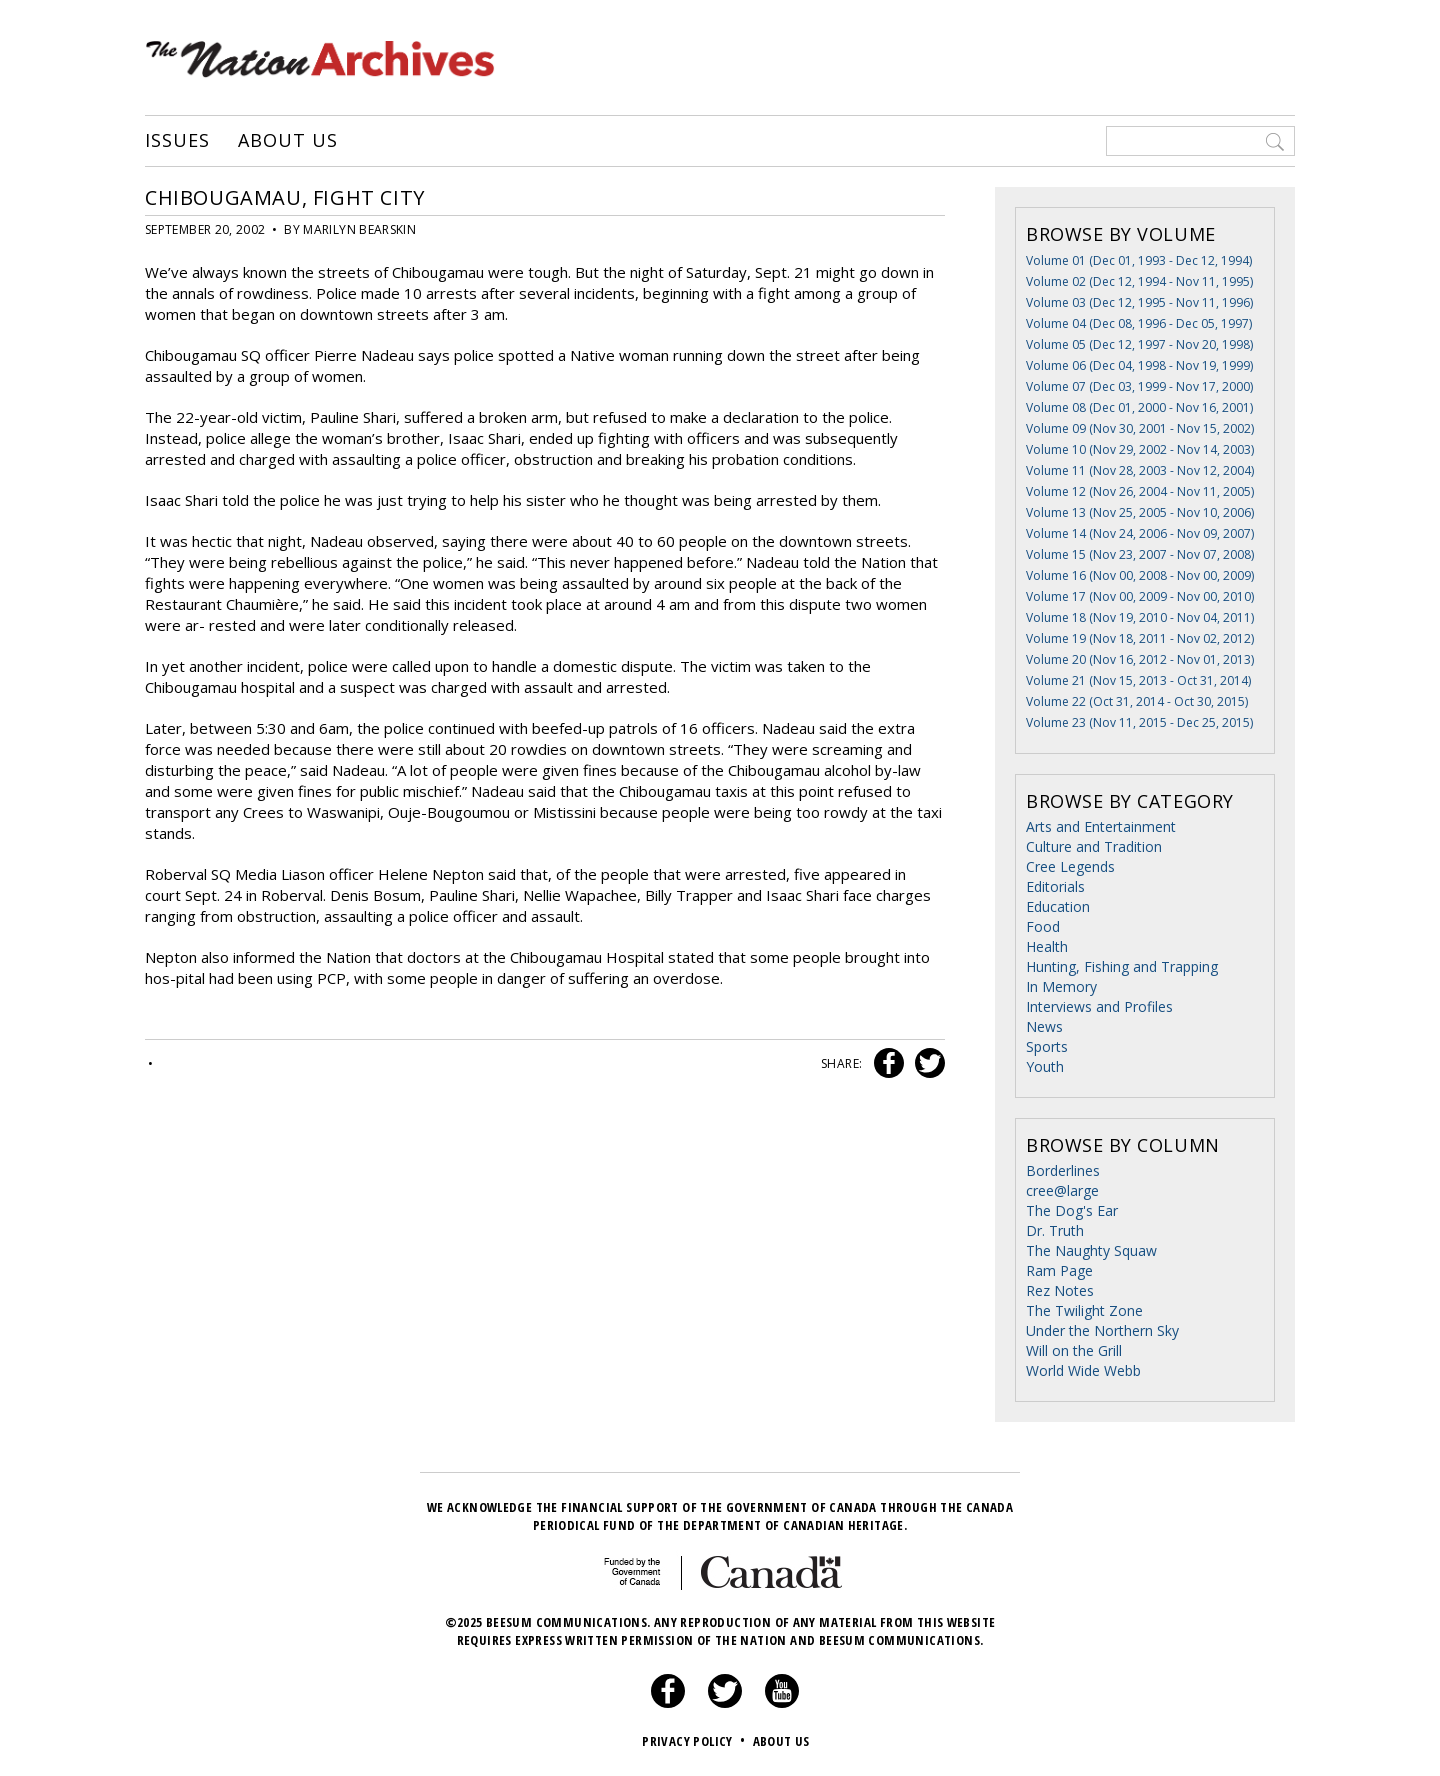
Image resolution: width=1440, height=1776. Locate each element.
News (1044, 1026)
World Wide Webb (1083, 1370)
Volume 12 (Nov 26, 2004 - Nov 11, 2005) (1140, 491)
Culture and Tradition (1094, 846)
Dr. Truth (1055, 1230)
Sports (1047, 1046)
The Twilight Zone (1084, 1310)
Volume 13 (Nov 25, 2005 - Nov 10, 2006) (1140, 512)
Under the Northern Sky (1102, 1330)
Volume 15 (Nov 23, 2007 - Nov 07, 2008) (1140, 554)
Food (1043, 926)
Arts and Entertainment (1101, 826)
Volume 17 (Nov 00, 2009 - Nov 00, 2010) (1140, 596)
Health (1047, 946)
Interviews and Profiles (1099, 1006)
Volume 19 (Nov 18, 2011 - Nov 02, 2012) (1140, 638)
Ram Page (1059, 1270)
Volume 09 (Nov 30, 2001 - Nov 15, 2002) (1140, 428)
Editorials (1055, 886)
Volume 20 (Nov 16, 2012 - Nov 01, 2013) (1140, 659)
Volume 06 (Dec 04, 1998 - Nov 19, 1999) (1139, 365)
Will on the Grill (1074, 1350)
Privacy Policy (695, 1741)
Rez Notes (1060, 1290)
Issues (177, 141)
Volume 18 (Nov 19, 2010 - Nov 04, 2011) (1140, 617)
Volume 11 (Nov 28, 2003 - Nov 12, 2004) (1140, 470)
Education (1058, 906)
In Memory (1061, 986)
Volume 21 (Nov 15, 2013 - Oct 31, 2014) (1138, 680)
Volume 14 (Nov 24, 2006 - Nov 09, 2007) (1140, 533)
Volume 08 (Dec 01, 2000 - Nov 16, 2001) (1139, 407)
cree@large (1062, 1190)
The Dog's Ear (1072, 1210)
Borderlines (1063, 1170)
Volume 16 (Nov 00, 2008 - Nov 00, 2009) (1140, 575)
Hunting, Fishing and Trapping (1122, 966)
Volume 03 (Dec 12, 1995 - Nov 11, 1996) (1139, 302)
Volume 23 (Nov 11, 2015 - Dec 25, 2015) (1139, 722)
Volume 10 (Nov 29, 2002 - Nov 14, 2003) (1140, 449)
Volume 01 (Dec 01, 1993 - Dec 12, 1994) (1139, 260)
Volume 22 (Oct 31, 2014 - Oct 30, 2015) (1137, 701)
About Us (287, 141)
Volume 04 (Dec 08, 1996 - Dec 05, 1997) (1139, 323)
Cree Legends (1070, 866)
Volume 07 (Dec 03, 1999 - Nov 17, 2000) (1139, 386)
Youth (1045, 1066)
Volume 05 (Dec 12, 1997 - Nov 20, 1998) (1139, 344)
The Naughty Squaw (1091, 1250)
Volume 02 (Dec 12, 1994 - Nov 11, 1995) (1139, 281)
